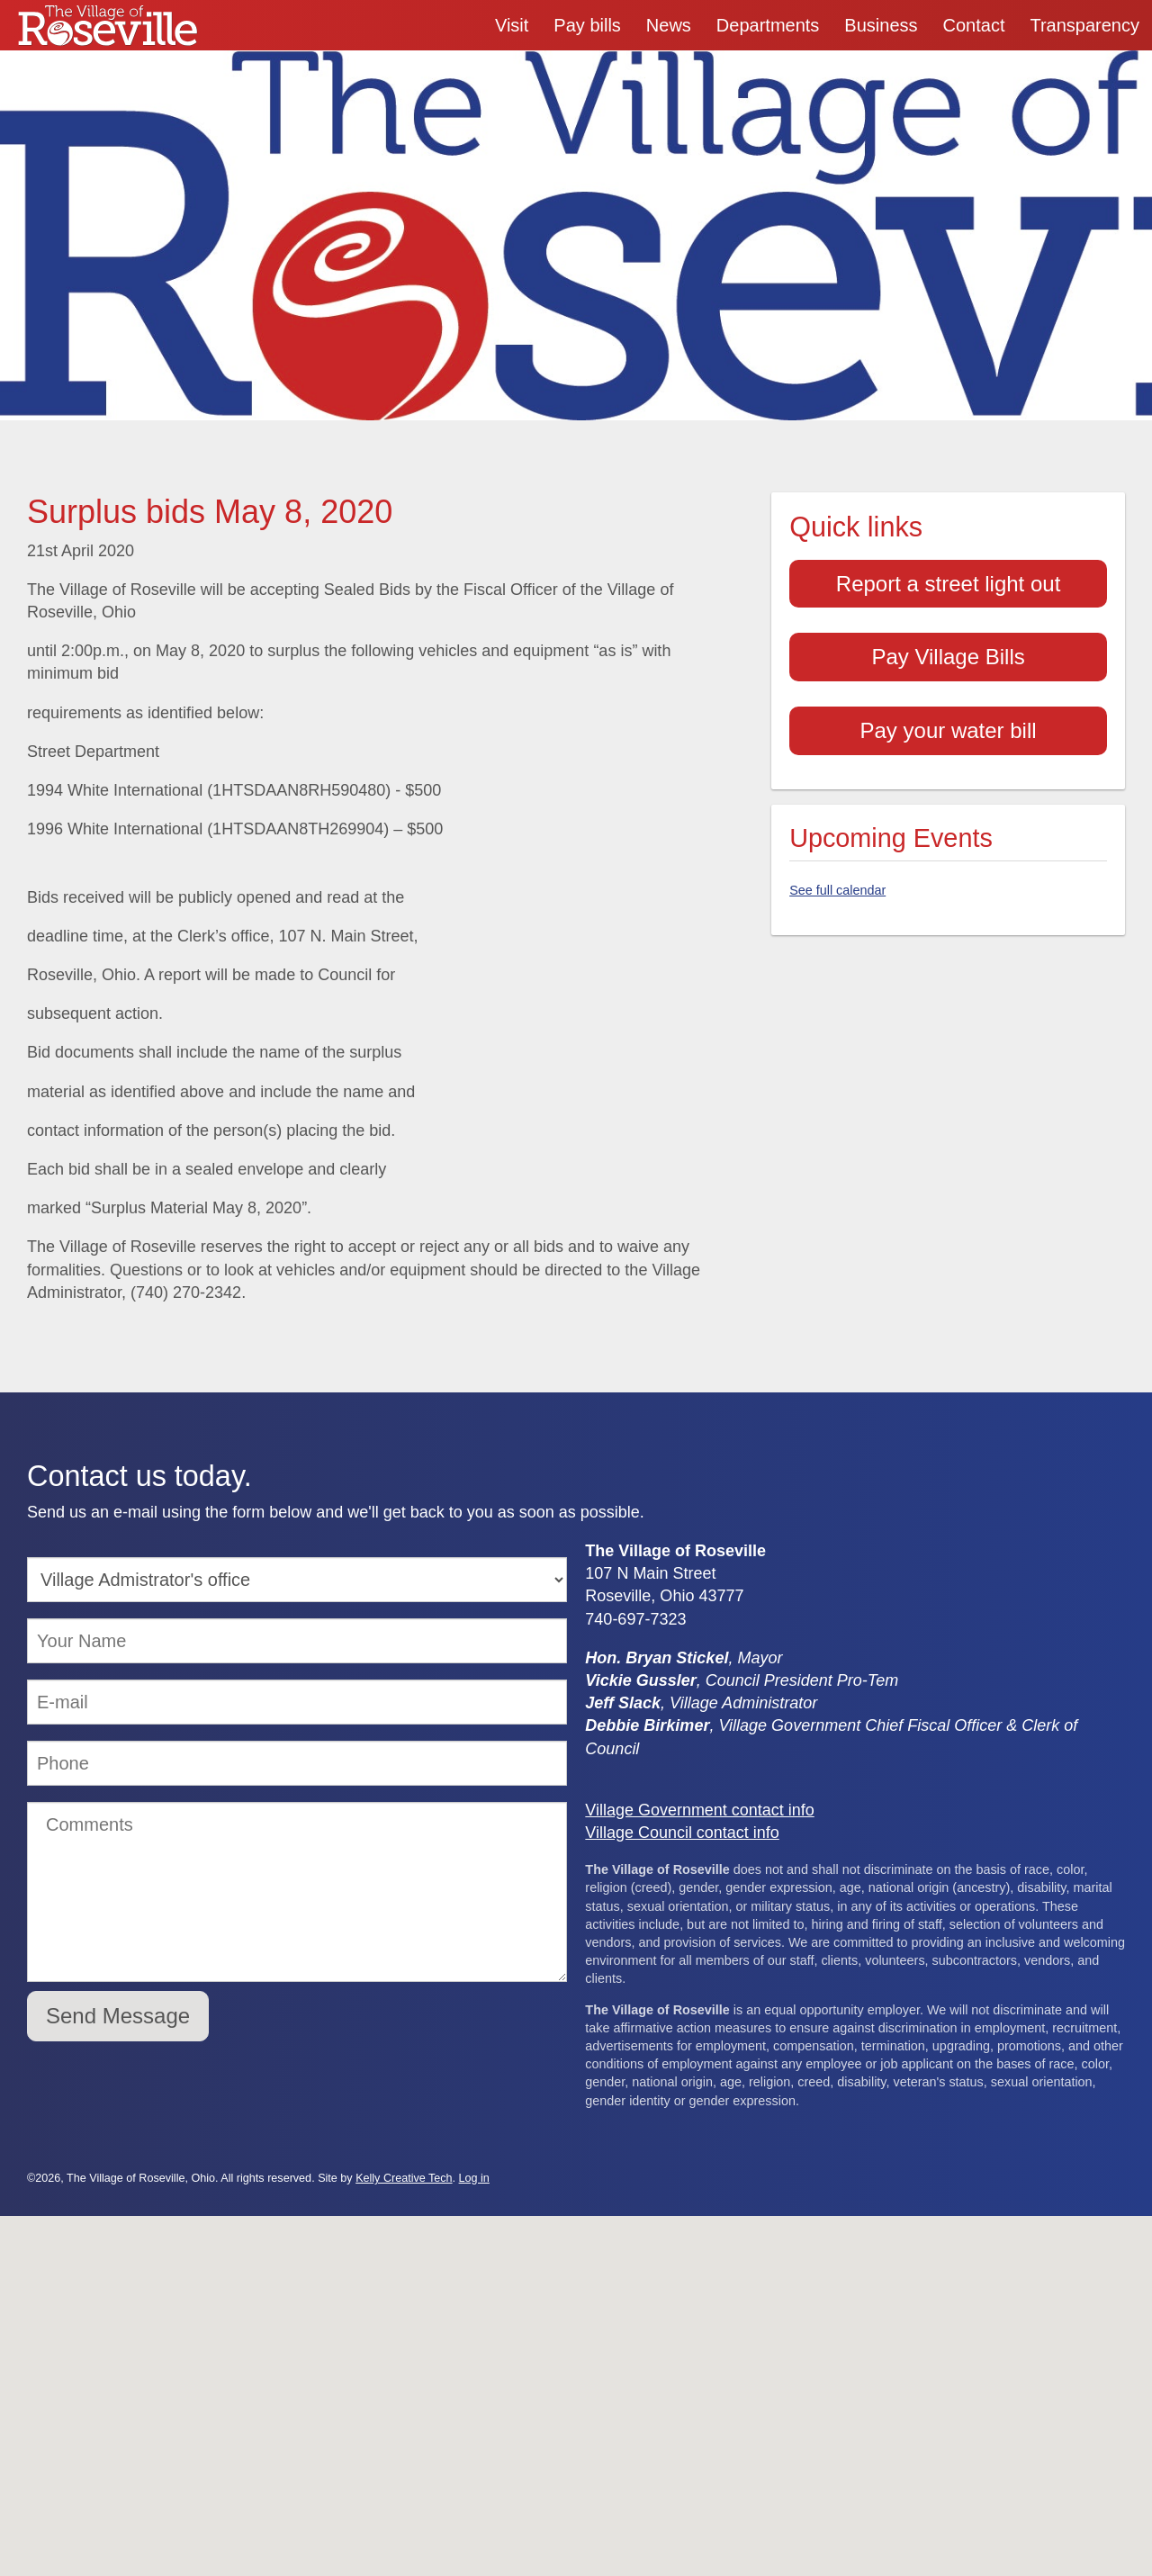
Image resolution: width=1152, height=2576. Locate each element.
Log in (474, 2178)
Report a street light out (948, 584)
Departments (768, 25)
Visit (511, 25)
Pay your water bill (948, 730)
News (668, 25)
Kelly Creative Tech (404, 2178)
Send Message (118, 2016)
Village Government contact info (699, 1810)
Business (880, 25)
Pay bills (587, 25)
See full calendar (837, 890)
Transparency (1084, 25)
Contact (974, 25)
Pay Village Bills (947, 656)
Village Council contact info (682, 1833)
